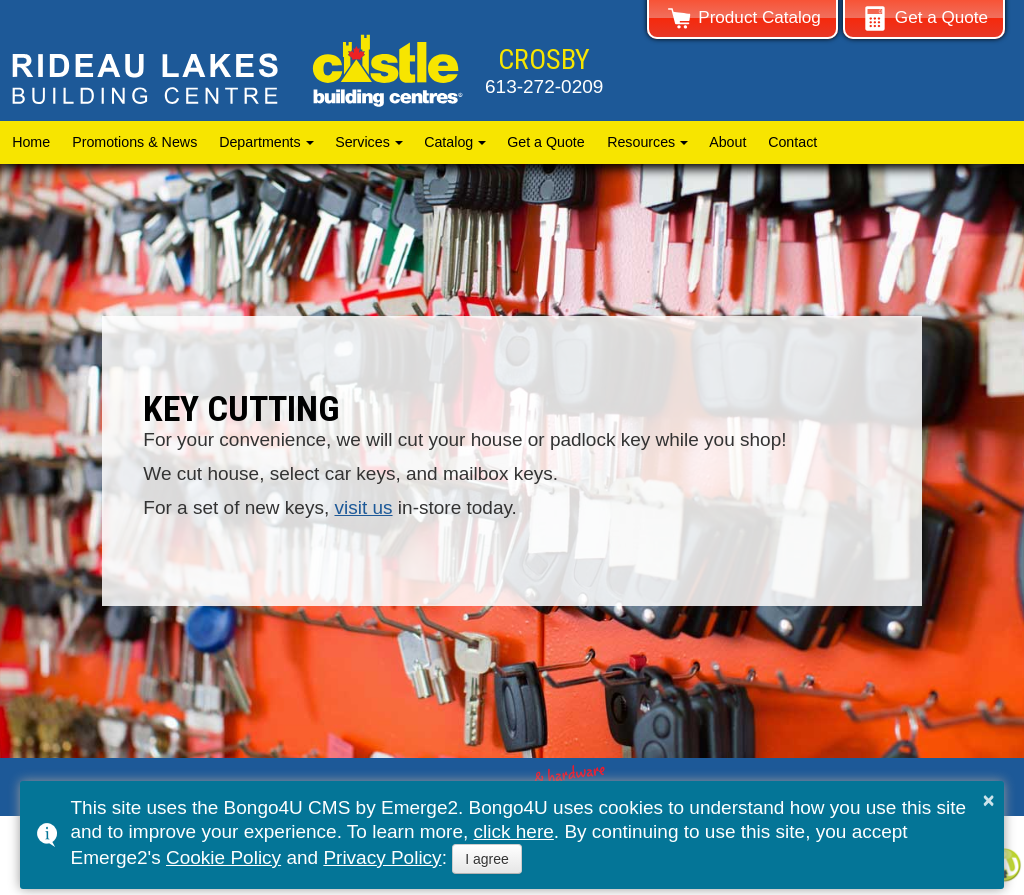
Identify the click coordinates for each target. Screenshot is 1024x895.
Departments (260, 142)
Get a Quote (547, 142)
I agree (487, 859)
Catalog (448, 142)
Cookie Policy (223, 857)
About (727, 142)
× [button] (989, 800)
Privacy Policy (382, 857)
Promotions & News (134, 142)
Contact (792, 142)
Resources (641, 142)
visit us (363, 507)
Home (31, 142)
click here (514, 831)
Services (362, 142)
